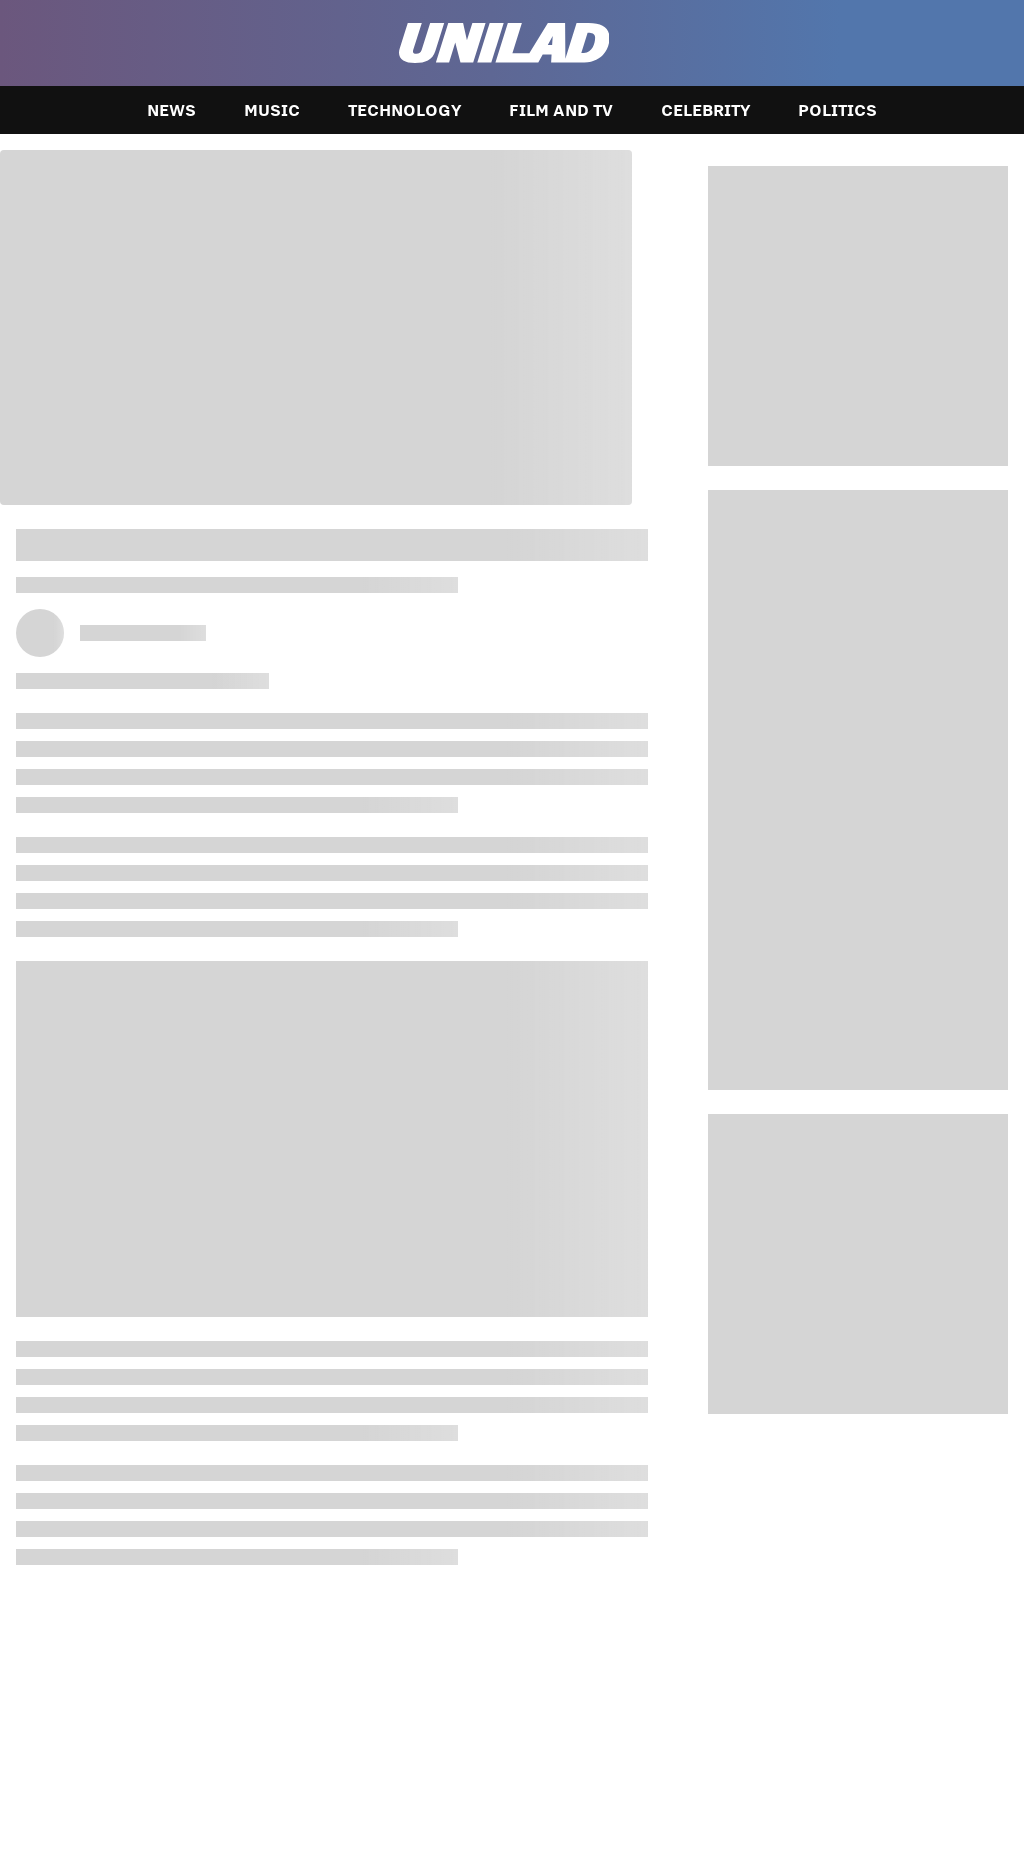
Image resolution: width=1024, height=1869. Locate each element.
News (171, 110)
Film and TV (561, 110)
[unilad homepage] (504, 43)
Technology (404, 110)
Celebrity (705, 110)
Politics (837, 110)
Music (272, 110)
